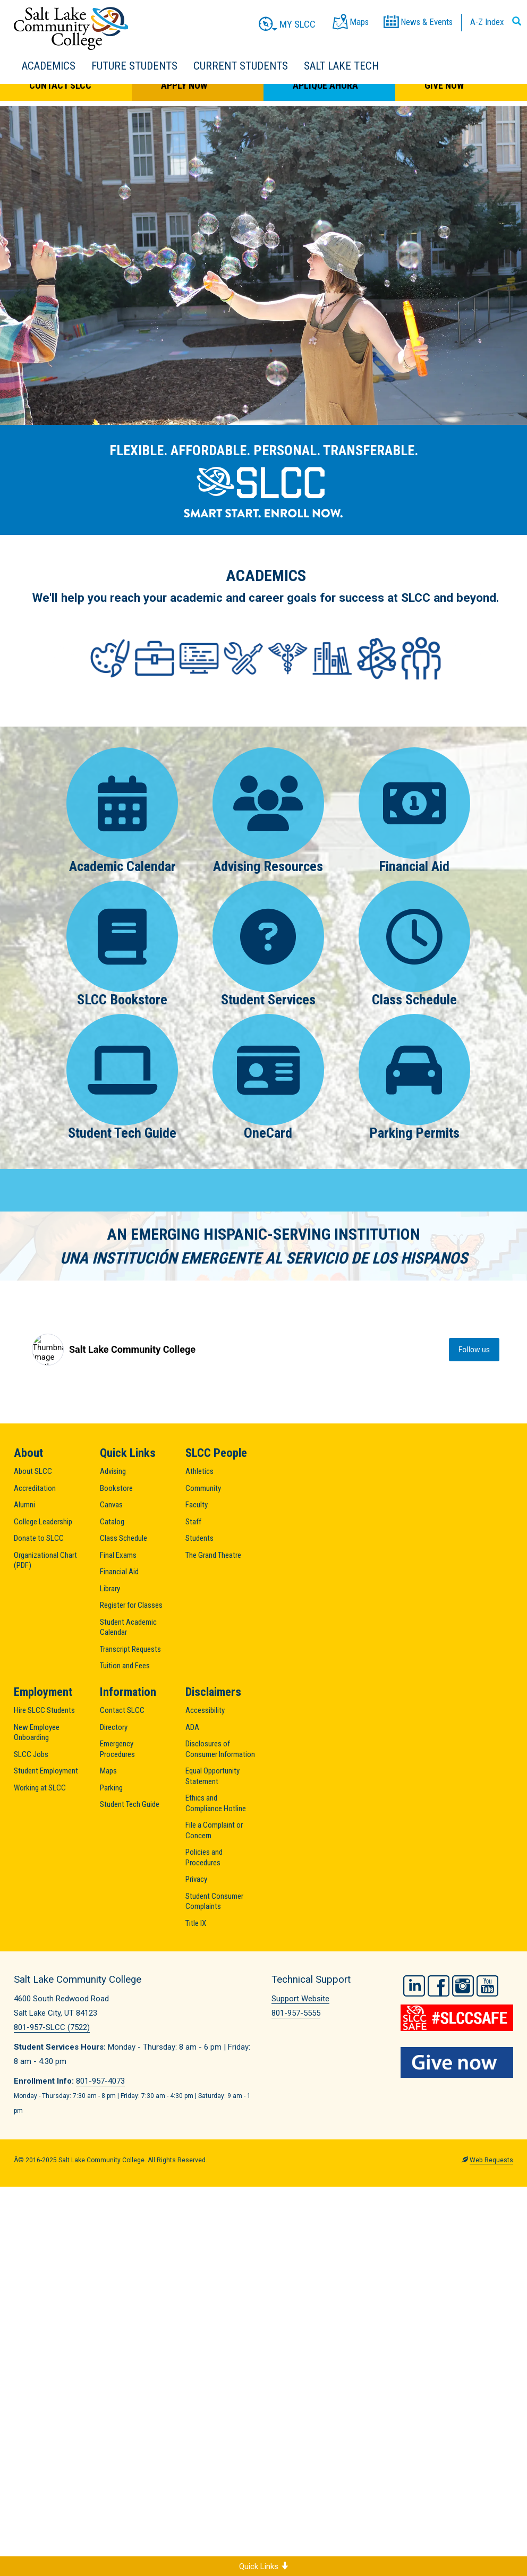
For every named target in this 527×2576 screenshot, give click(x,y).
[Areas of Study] (265, 658)
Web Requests (491, 2160)
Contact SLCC (60, 85)
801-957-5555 (295, 2013)
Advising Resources (268, 811)
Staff (193, 1521)
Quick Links (263, 2566)
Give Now (444, 85)
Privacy (196, 1879)
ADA (192, 1727)
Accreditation (35, 1488)
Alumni (24, 1504)
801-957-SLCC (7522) (52, 2027)
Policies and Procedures (204, 1857)
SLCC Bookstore (122, 944)
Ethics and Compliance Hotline (215, 1803)
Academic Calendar (122, 811)
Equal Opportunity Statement (212, 1776)
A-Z (487, 21)
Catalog (112, 1521)
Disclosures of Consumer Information (220, 1749)
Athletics (199, 1471)
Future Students (134, 65)
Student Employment (46, 1771)
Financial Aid (414, 811)
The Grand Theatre (213, 1555)
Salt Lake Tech (341, 65)
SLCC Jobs (31, 1754)
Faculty (196, 1504)
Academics (48, 65)
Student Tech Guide (122, 1077)
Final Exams (118, 1555)
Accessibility (205, 1710)
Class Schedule (414, 944)
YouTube (487, 1986)
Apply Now (184, 85)
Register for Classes (131, 1605)
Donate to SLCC (39, 1538)
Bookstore (116, 1488)
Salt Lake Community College (71, 28)
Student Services (268, 944)
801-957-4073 (100, 2081)
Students (199, 1538)
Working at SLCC (40, 1788)
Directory (114, 1727)
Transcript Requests (130, 1649)
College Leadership (43, 1521)
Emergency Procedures (117, 1749)
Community (203, 1488)
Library (110, 1588)
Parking (111, 1788)
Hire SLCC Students (44, 1710)
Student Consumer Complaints (214, 1901)
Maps (108, 1771)
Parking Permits (414, 1077)
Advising (113, 1471)
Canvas (111, 1504)
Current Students (240, 65)
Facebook (438, 1986)
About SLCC (33, 1471)
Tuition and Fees (125, 1665)
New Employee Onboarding (37, 1732)
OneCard (268, 1077)
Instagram (463, 1986)
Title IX (195, 1923)
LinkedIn (414, 1986)
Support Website (300, 1998)
